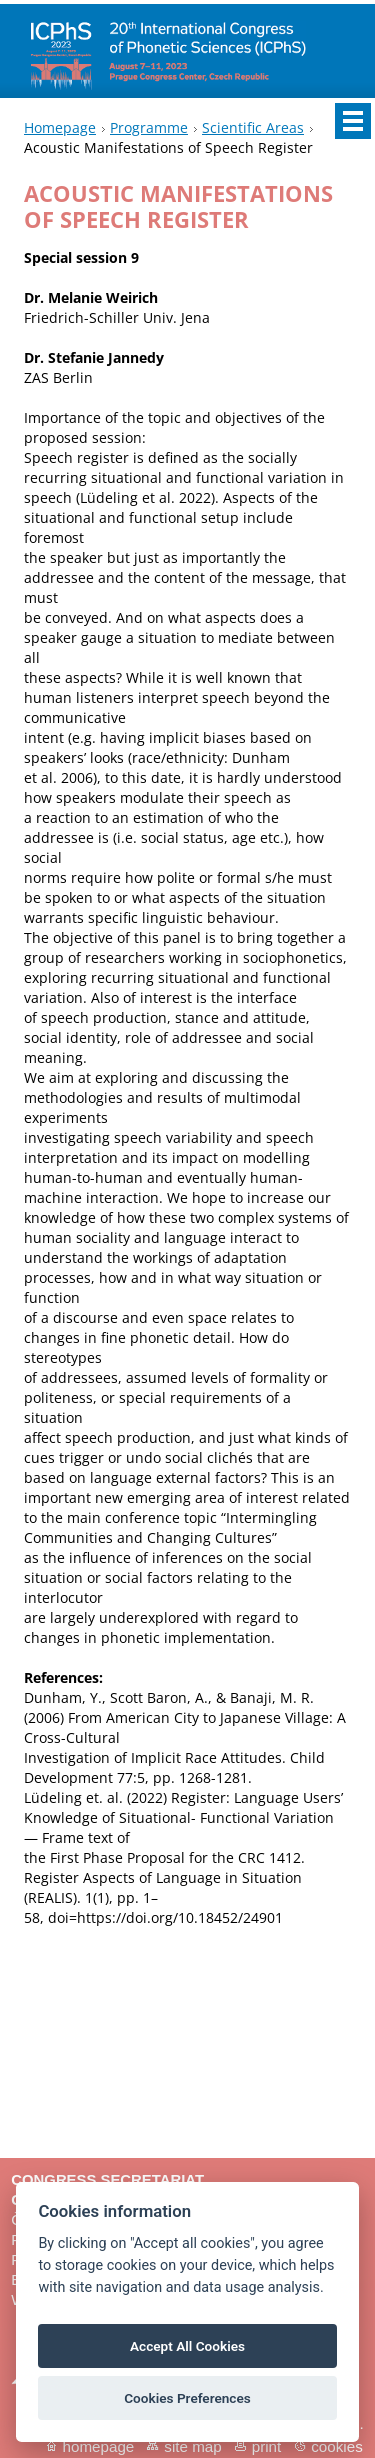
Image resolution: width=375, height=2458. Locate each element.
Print (267, 2446)
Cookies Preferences (187, 2398)
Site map (192, 2446)
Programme (149, 127)
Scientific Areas (253, 127)
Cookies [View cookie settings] (337, 2446)
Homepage (60, 127)
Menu (353, 121)
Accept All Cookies (187, 2346)
